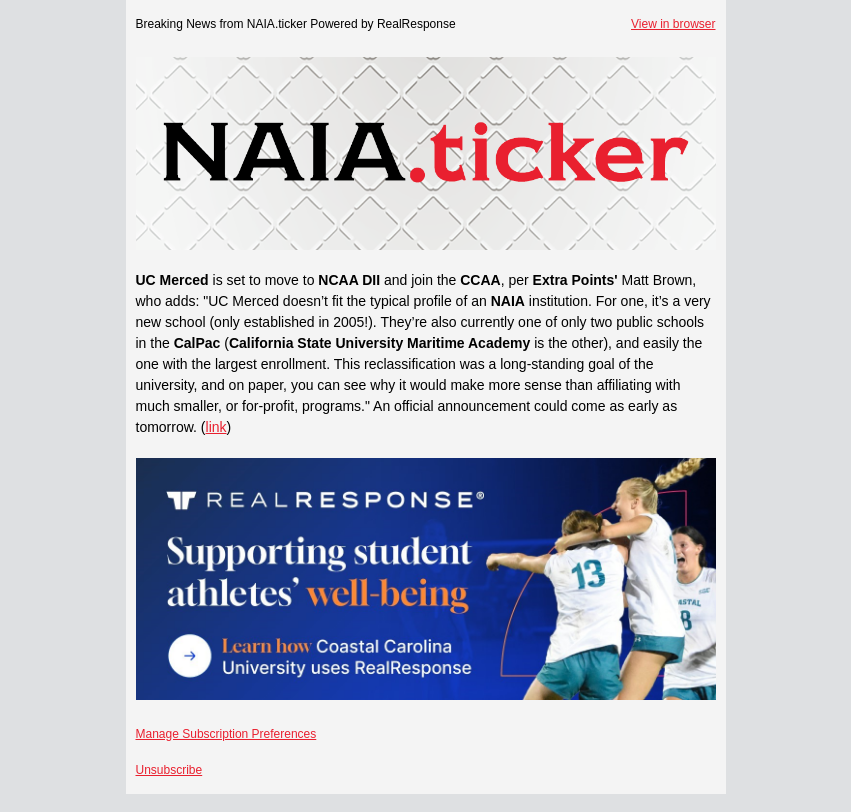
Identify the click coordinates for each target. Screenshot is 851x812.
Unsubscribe (169, 770)
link (216, 427)
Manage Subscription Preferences (226, 734)
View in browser (673, 24)
